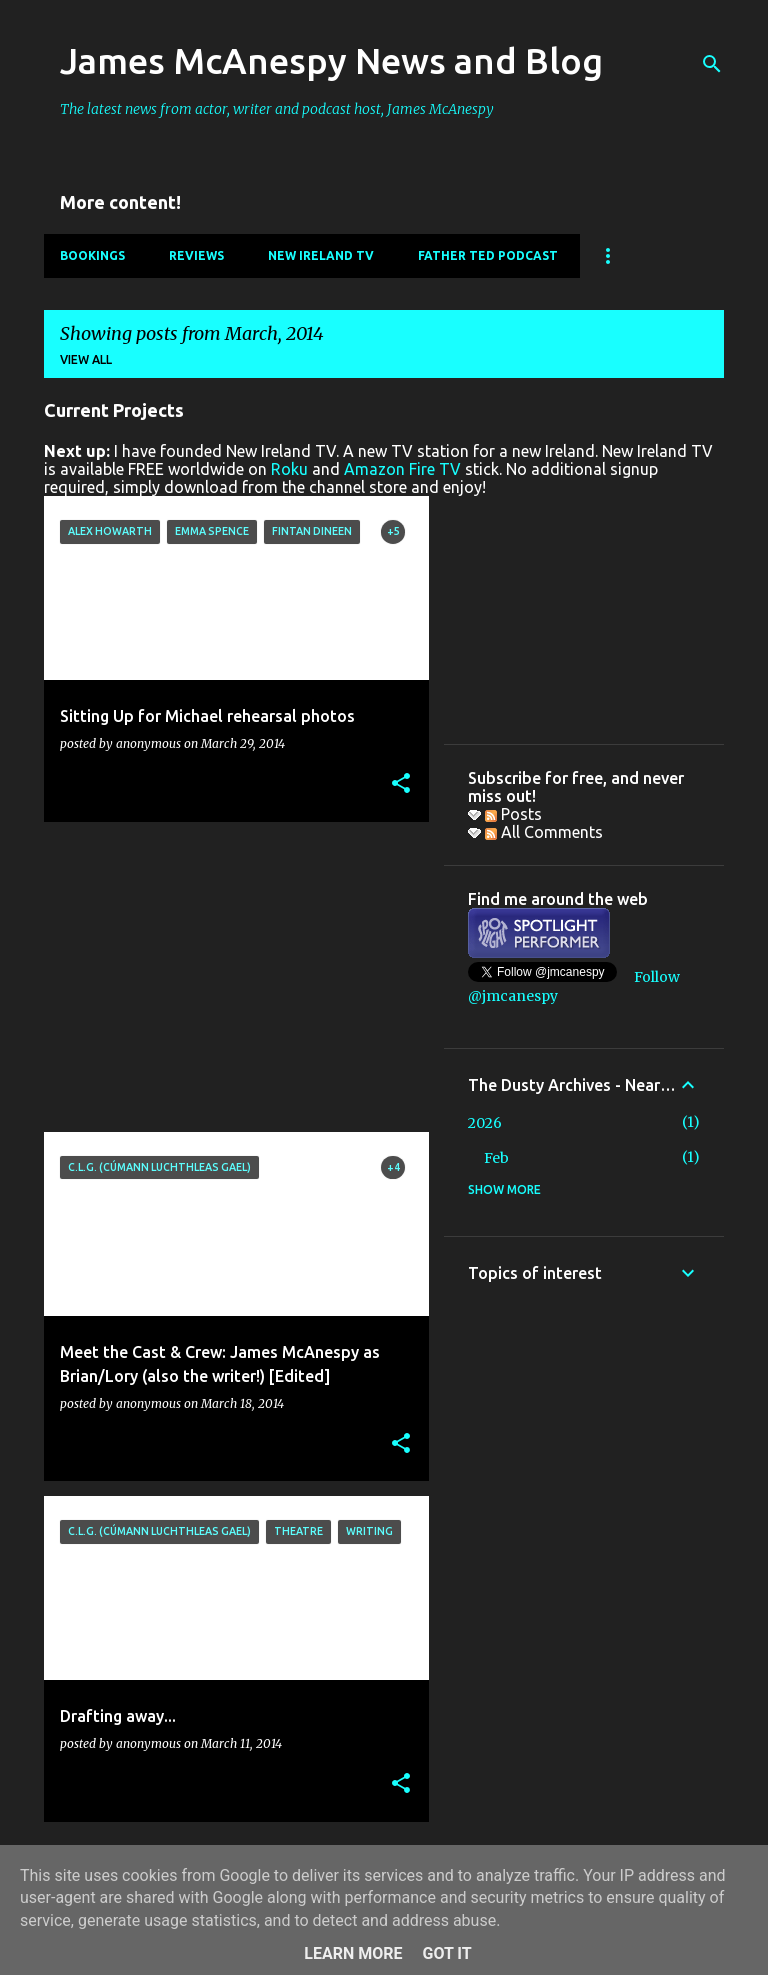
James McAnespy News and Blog (331, 60)
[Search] (712, 64)
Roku (289, 469)
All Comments (544, 832)
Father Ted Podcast (488, 255)
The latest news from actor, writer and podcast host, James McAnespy (277, 109)
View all (86, 359)
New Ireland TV (321, 255)
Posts (513, 814)
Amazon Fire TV (402, 469)
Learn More (353, 1953)
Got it (446, 1953)
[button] (401, 784)
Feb (496, 1158)
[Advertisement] (229, 977)
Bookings (92, 255)
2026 (485, 1123)
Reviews (196, 255)
